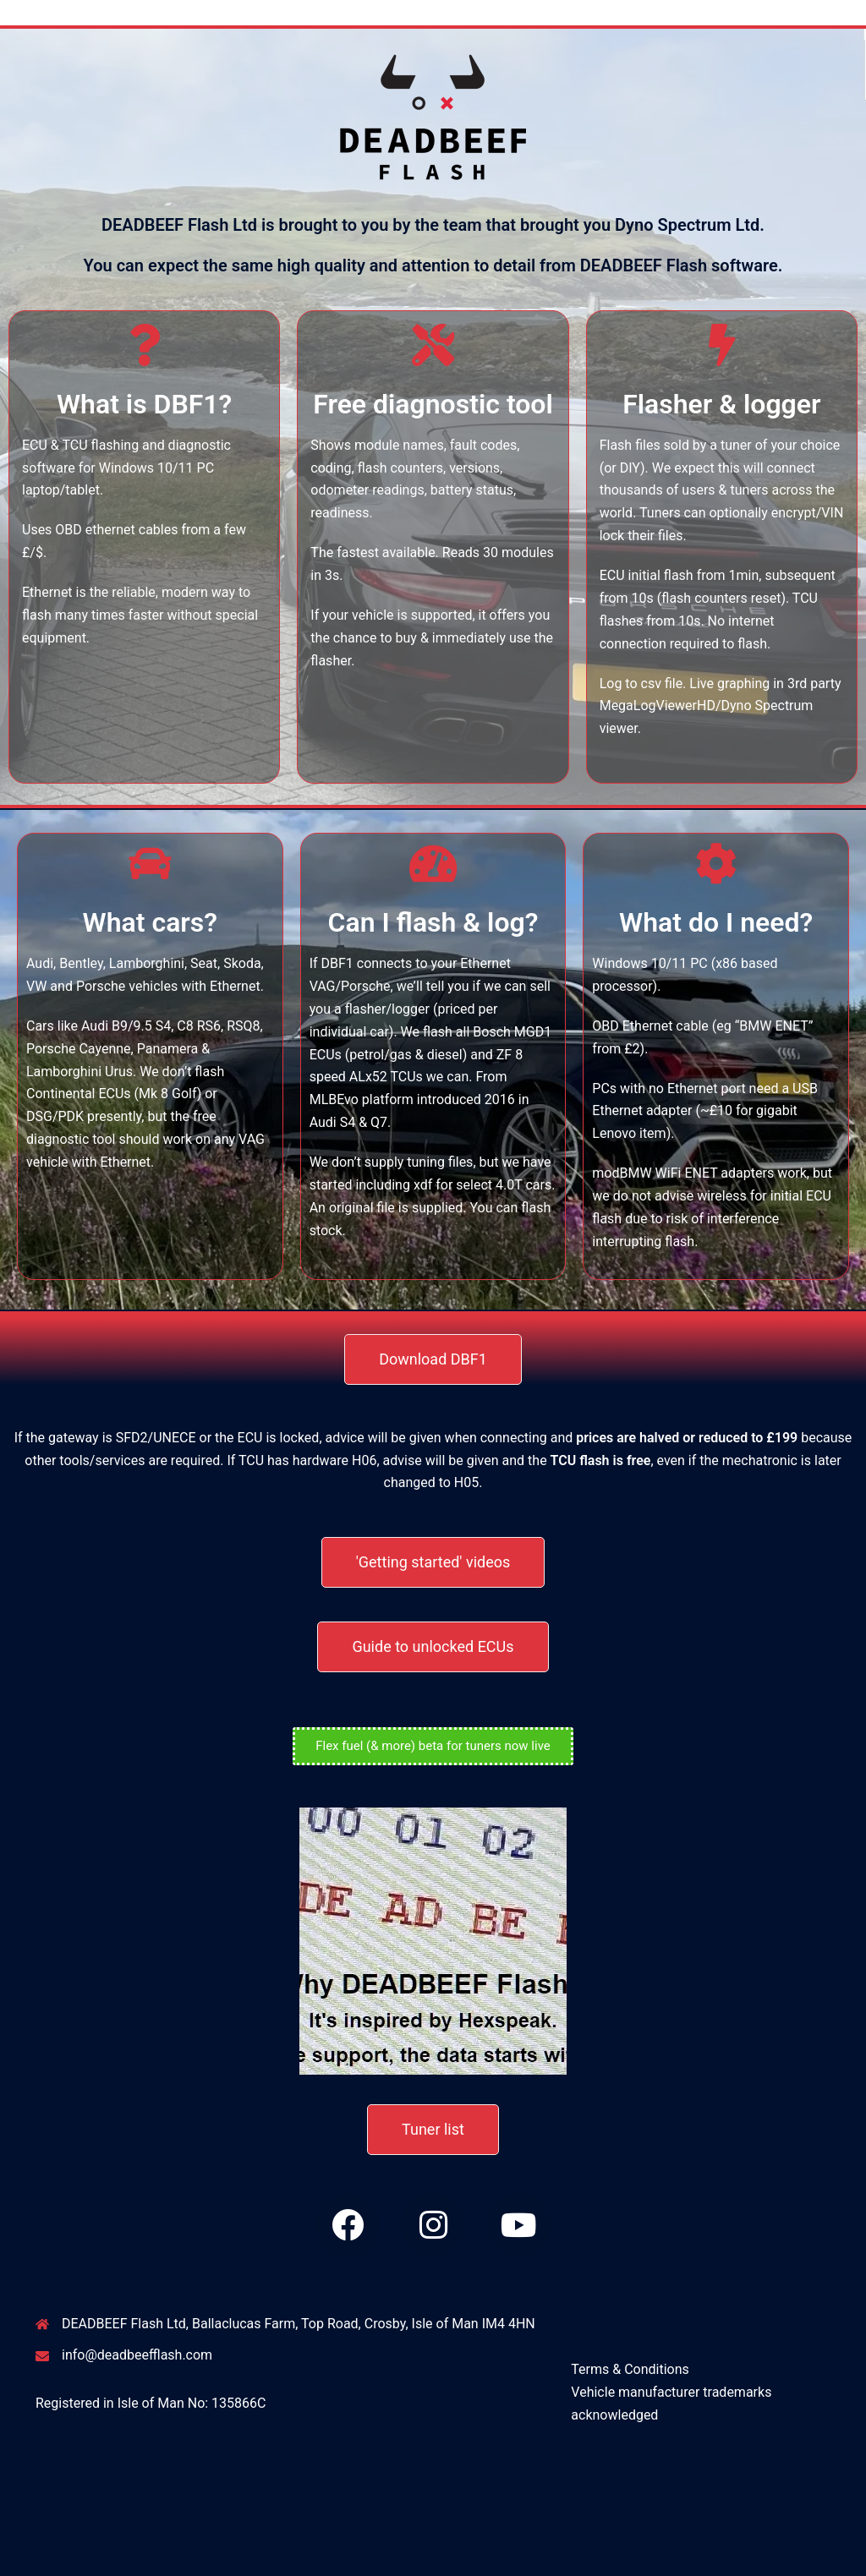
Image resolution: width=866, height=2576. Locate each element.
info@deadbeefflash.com (137, 2355)
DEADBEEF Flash (97, 23)
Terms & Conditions (630, 2369)
